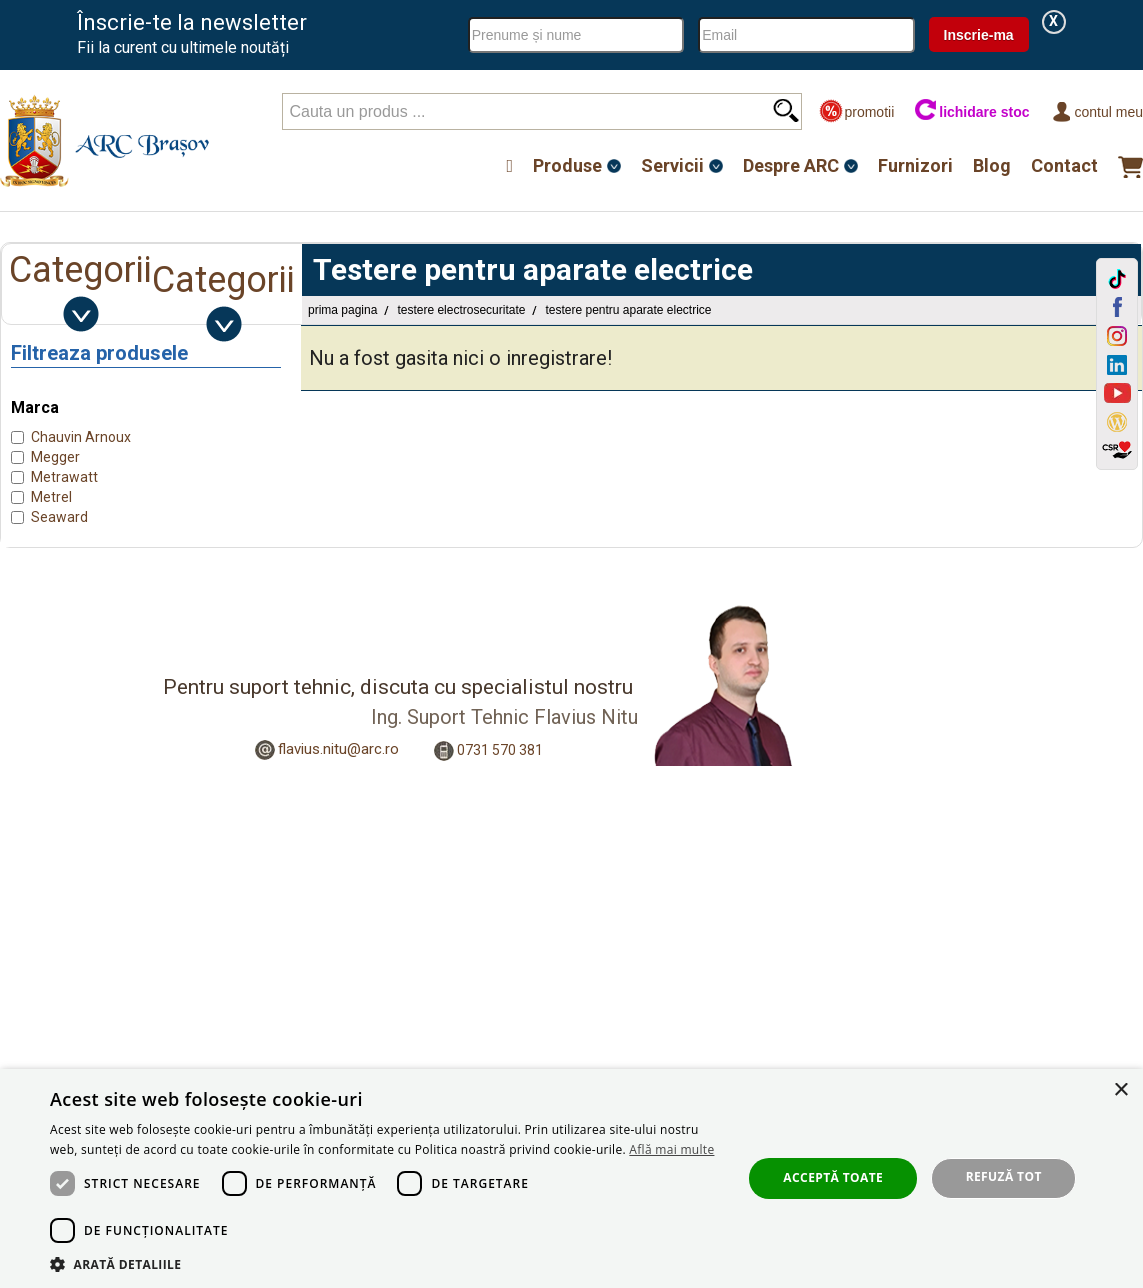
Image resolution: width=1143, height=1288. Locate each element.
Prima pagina (342, 310)
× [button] (1120, 1090)
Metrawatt (64, 477)
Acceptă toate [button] (833, 1177)
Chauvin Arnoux (81, 437)
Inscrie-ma (979, 35)
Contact (1064, 165)
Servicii (672, 165)
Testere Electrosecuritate (461, 310)
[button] (385, 1263)
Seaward (59, 517)
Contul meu (1096, 111)
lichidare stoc (971, 111)
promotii (856, 111)
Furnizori (915, 165)
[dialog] (571, 1178)
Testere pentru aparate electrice (628, 310)
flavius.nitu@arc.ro (338, 749)
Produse (567, 165)
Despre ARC (791, 165)
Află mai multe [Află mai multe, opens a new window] (671, 1149)
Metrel (51, 497)
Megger (55, 457)
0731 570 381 (500, 750)
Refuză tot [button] (1004, 1176)
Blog (992, 165)
